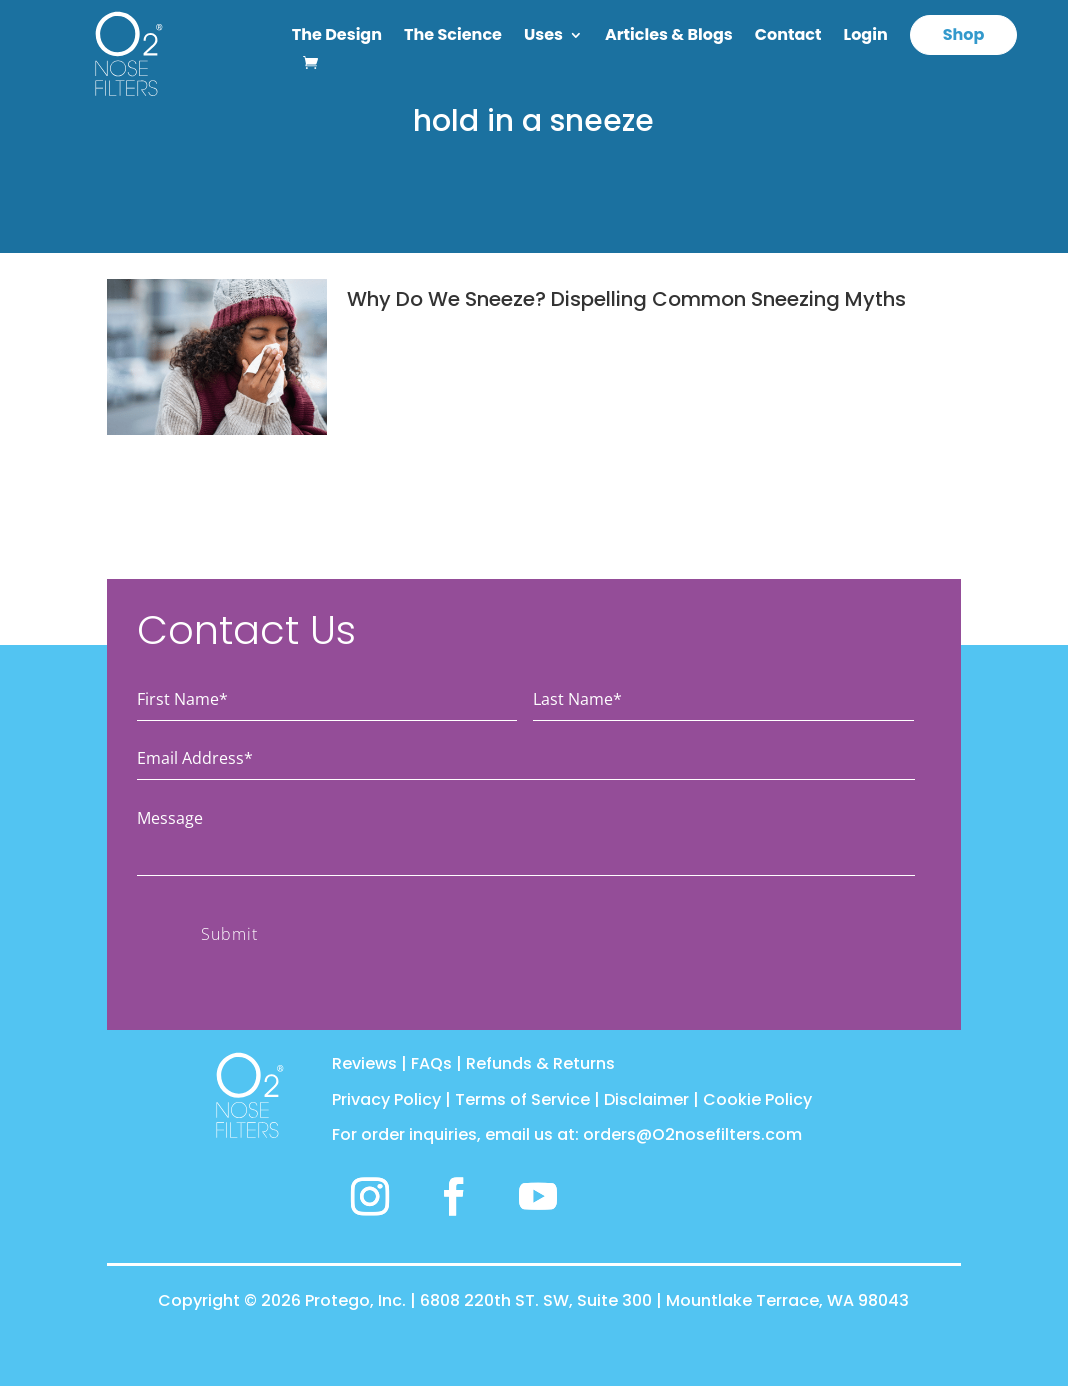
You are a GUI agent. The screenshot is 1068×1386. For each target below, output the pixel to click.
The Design (337, 37)
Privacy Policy (386, 1099)
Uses (543, 37)
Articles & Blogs (669, 37)
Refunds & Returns (540, 1063)
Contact (788, 37)
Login (866, 37)
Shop (964, 34)
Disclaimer (646, 1099)
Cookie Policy (757, 1099)
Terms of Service (522, 1099)
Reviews (364, 1063)
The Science (453, 37)
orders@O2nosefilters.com (692, 1134)
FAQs (431, 1063)
